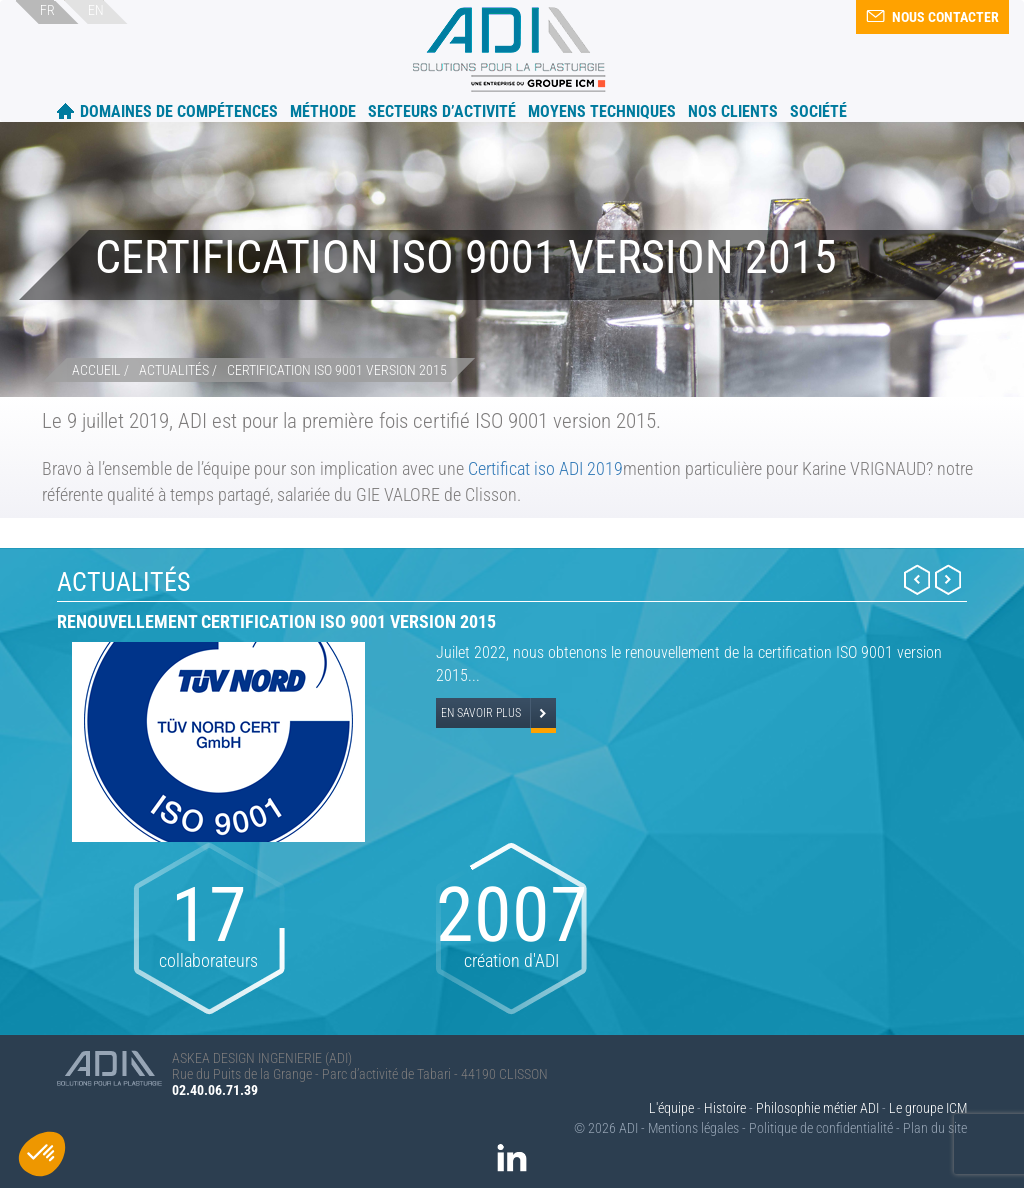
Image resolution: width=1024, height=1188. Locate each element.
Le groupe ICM (928, 1108)
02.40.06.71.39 (215, 1090)
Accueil (65, 110)
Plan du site (935, 1128)
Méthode (323, 111)
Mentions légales (693, 1128)
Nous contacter (932, 17)
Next (948, 579)
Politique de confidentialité (821, 1128)
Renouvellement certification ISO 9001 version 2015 (276, 621)
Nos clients (733, 111)
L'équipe (671, 1108)
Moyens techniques (602, 111)
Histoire (725, 1108)
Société (818, 111)
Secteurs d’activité (442, 111)
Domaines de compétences (179, 111)
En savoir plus (481, 713)
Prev (917, 579)
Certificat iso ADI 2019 (545, 468)
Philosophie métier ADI (817, 1108)
